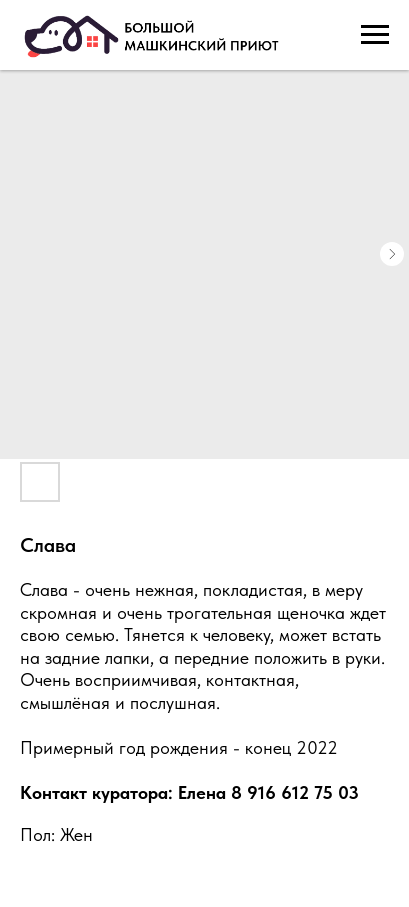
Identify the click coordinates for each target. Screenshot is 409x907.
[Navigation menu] (375, 35)
